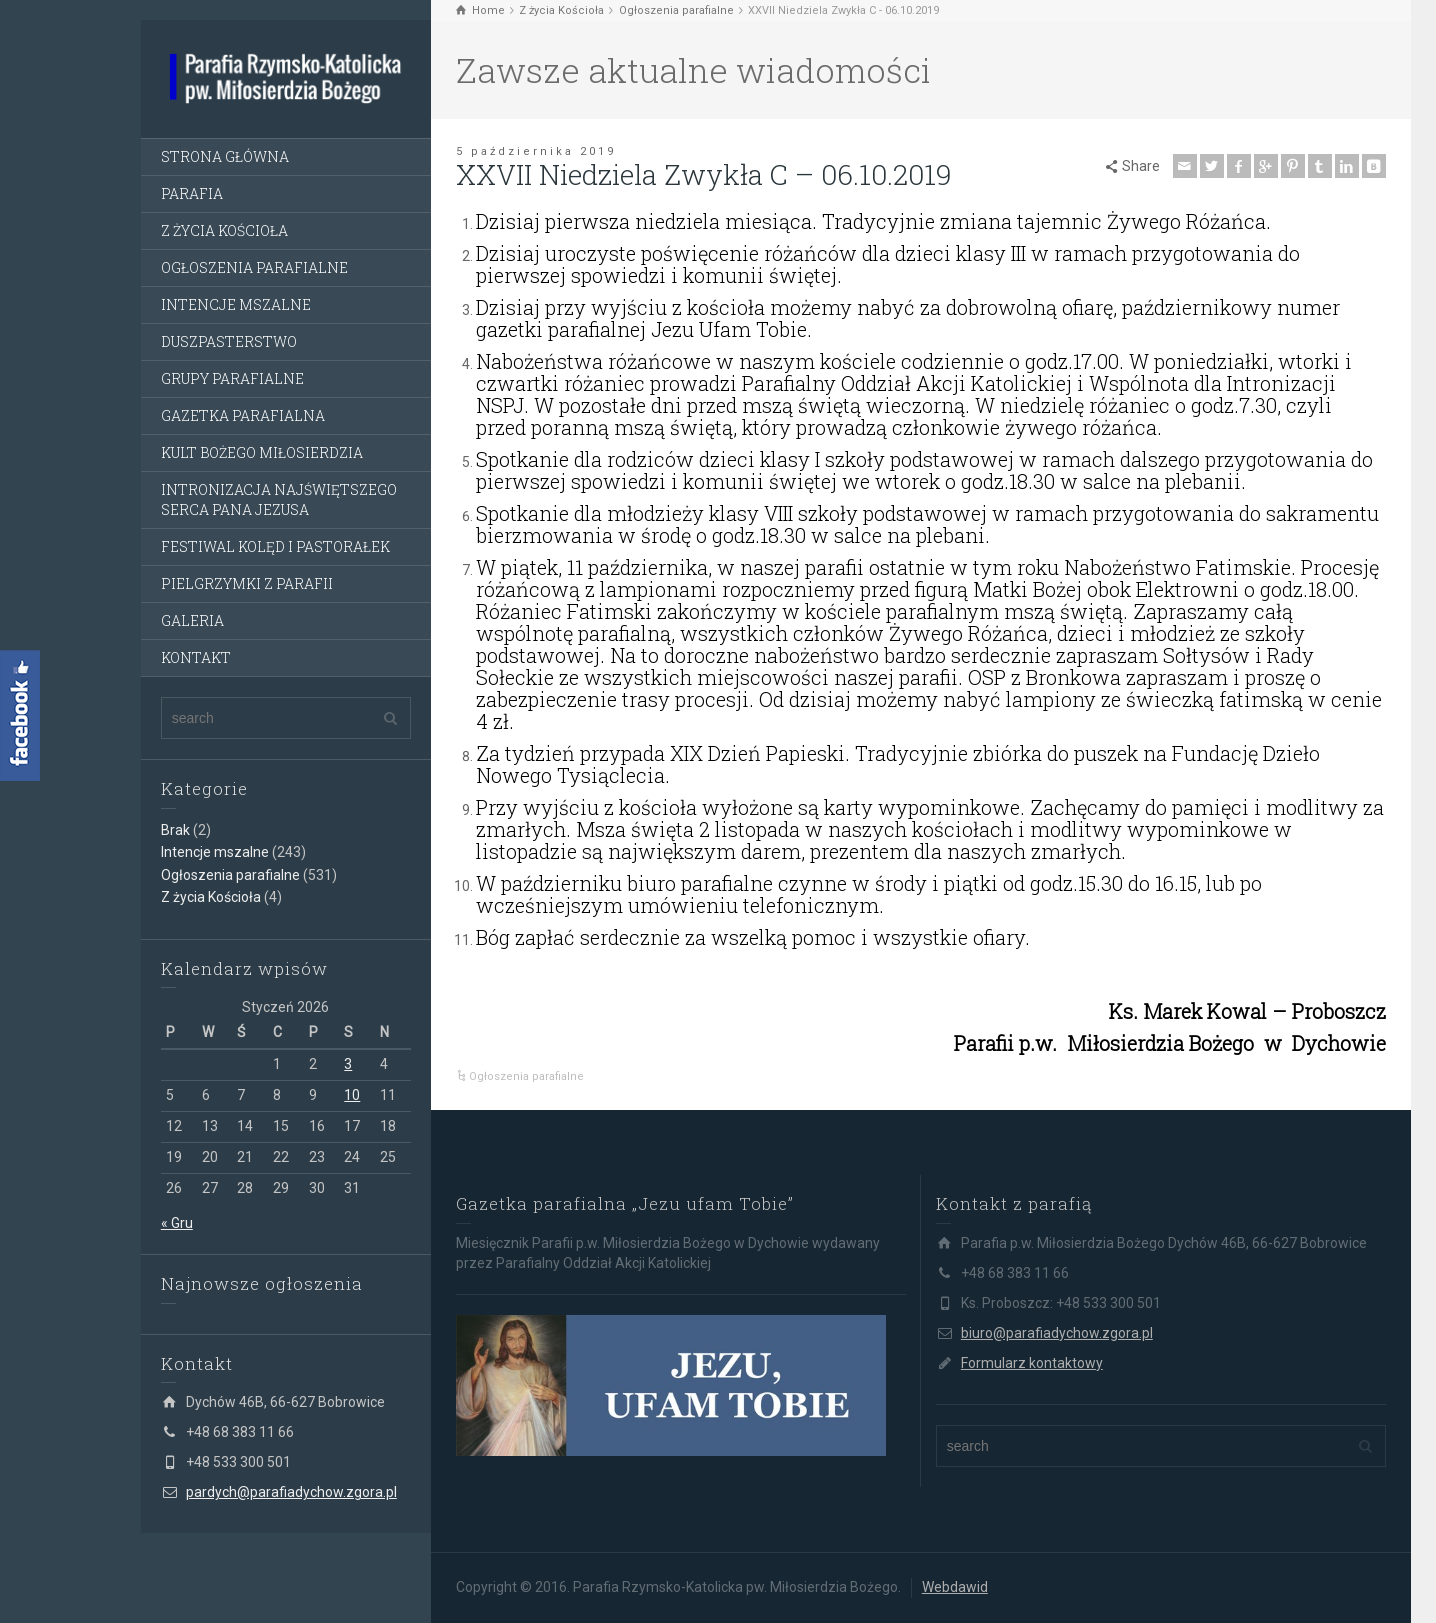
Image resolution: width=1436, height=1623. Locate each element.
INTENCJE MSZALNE (236, 304)
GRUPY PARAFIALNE (232, 378)
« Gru (177, 1223)
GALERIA (192, 620)
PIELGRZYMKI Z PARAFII (247, 583)
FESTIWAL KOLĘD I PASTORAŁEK (275, 546)
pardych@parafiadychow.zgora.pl (291, 1492)
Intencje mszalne (215, 852)
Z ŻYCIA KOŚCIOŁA (224, 230)
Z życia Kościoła (211, 897)
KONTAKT (196, 657)
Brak (175, 830)
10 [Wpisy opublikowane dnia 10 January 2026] (352, 1095)
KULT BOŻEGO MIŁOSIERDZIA (262, 452)
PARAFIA (192, 193)
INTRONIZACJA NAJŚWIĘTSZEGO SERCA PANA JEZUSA (279, 499)
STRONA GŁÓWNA (225, 156)
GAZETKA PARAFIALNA (243, 415)
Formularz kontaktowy (1032, 1363)
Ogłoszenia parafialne (230, 875)
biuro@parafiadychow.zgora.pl (1057, 1333)
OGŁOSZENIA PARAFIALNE (254, 267)
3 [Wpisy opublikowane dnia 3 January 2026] (348, 1064)
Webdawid (955, 1587)
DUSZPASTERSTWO (229, 341)
